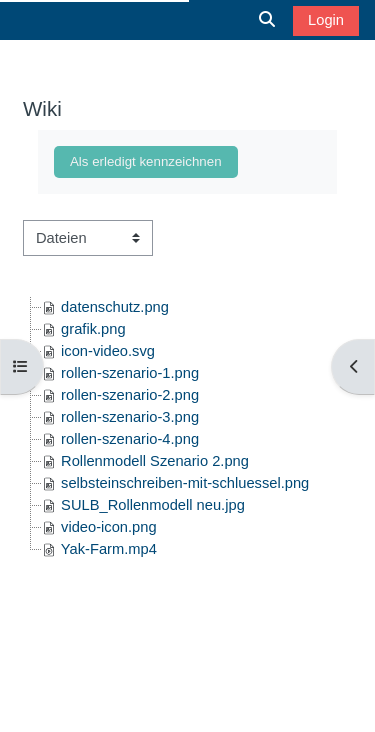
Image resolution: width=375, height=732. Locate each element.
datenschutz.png (115, 307)
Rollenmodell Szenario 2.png (155, 461)
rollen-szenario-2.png (130, 395)
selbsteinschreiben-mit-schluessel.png (185, 483)
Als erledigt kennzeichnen (146, 161)
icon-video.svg (108, 351)
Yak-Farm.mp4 (109, 549)
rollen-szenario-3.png (130, 417)
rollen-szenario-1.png (130, 373)
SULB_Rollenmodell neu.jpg (153, 505)
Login (326, 20)
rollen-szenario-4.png (130, 439)
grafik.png (93, 329)
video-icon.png (109, 527)
